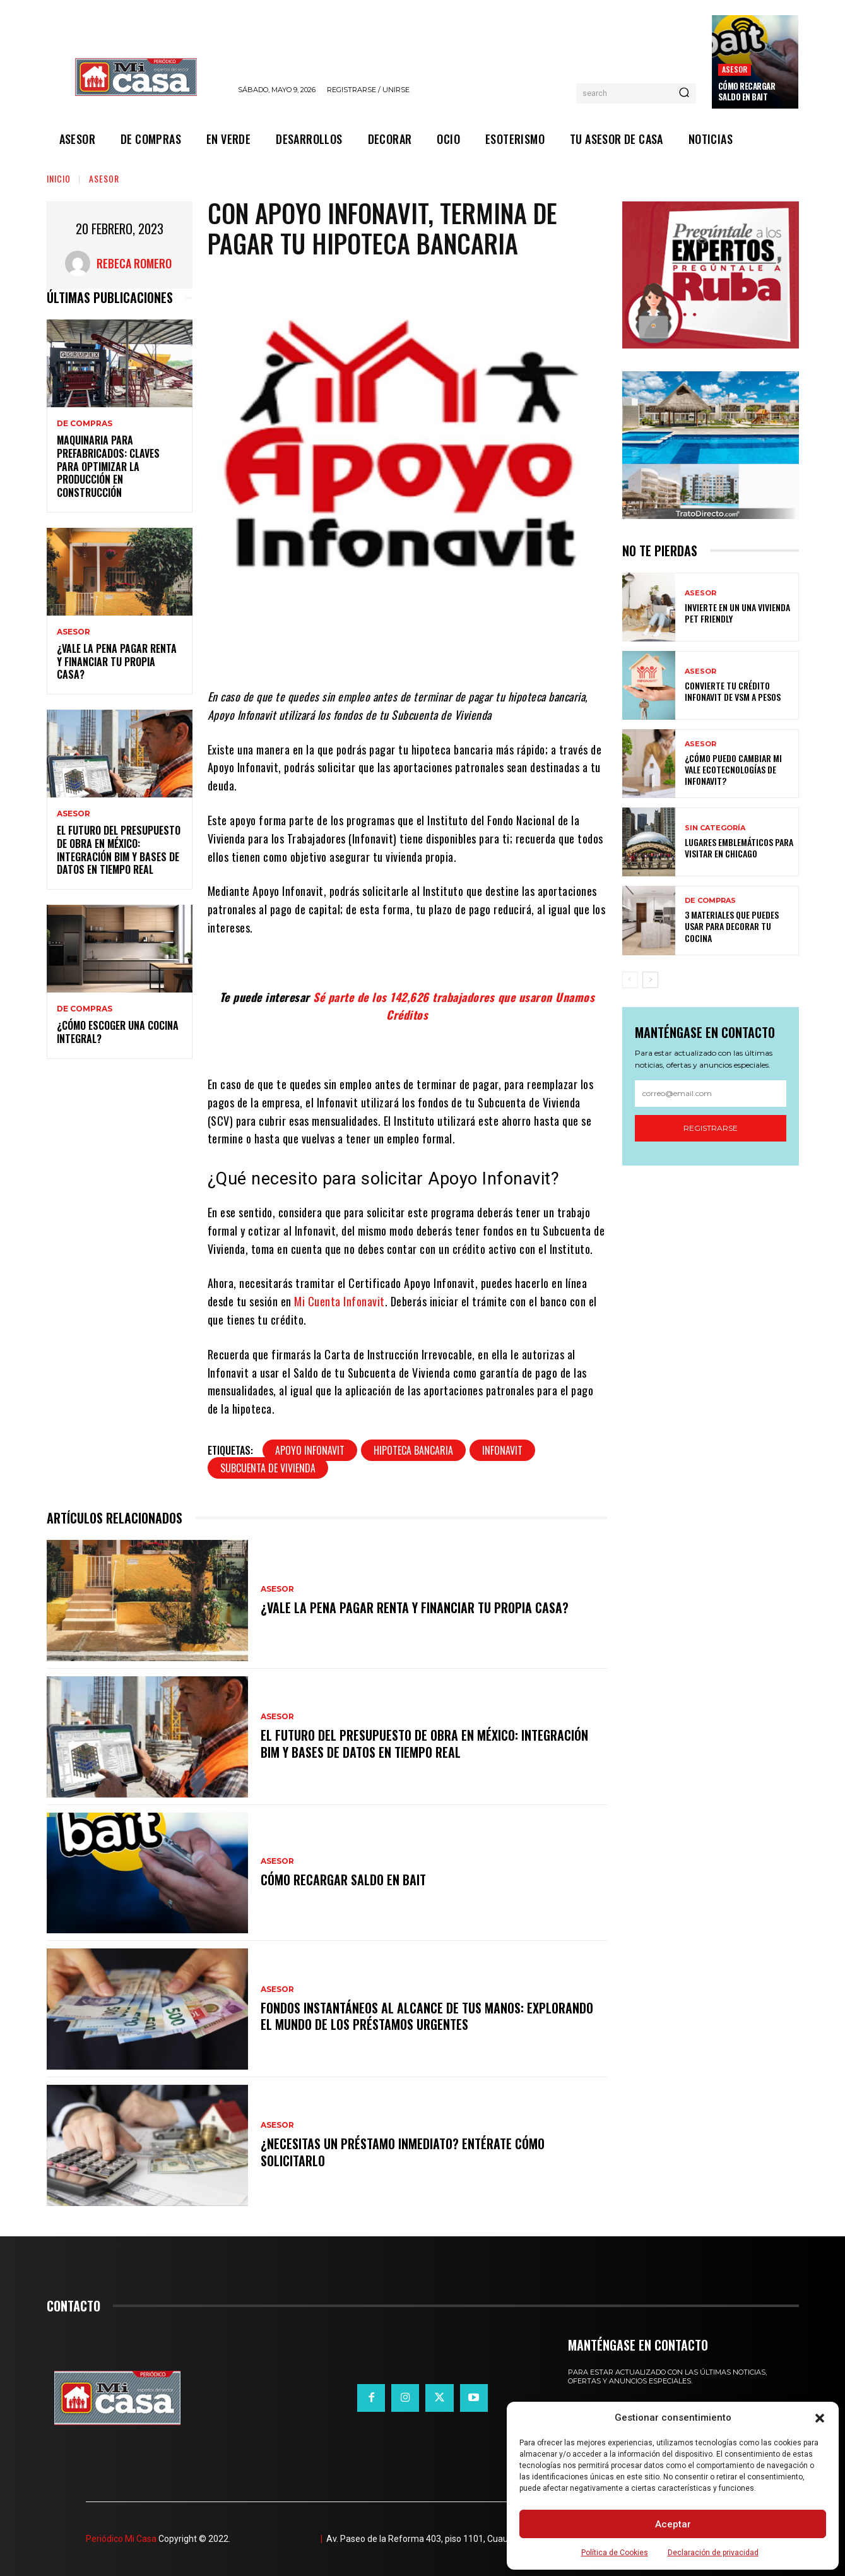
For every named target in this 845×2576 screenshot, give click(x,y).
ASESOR (734, 69)
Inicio (59, 178)
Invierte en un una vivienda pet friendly (737, 612)
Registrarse (710, 1128)
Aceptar (673, 2524)
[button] (819, 2418)
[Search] (684, 93)
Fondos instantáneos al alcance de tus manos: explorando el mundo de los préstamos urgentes (427, 2016)
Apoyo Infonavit (310, 1450)
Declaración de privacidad (713, 2552)
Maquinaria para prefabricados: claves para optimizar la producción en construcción (108, 466)
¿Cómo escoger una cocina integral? (118, 1032)
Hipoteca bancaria (413, 1450)
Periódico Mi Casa (121, 2539)
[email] (710, 1093)
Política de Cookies (614, 2552)
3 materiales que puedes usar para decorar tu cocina (732, 926)
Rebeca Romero (134, 263)
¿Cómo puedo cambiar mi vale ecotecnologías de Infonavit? (733, 769)
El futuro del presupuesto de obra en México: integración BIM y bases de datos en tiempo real (118, 850)
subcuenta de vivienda (268, 1468)
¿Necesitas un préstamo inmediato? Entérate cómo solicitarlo (403, 2152)
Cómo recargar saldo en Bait (747, 91)
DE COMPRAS (84, 423)
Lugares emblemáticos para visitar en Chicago (739, 847)
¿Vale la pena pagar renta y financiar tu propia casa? (117, 662)
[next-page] (650, 980)
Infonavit (502, 1450)
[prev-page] (630, 980)
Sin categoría (715, 828)
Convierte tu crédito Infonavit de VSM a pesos (733, 691)
